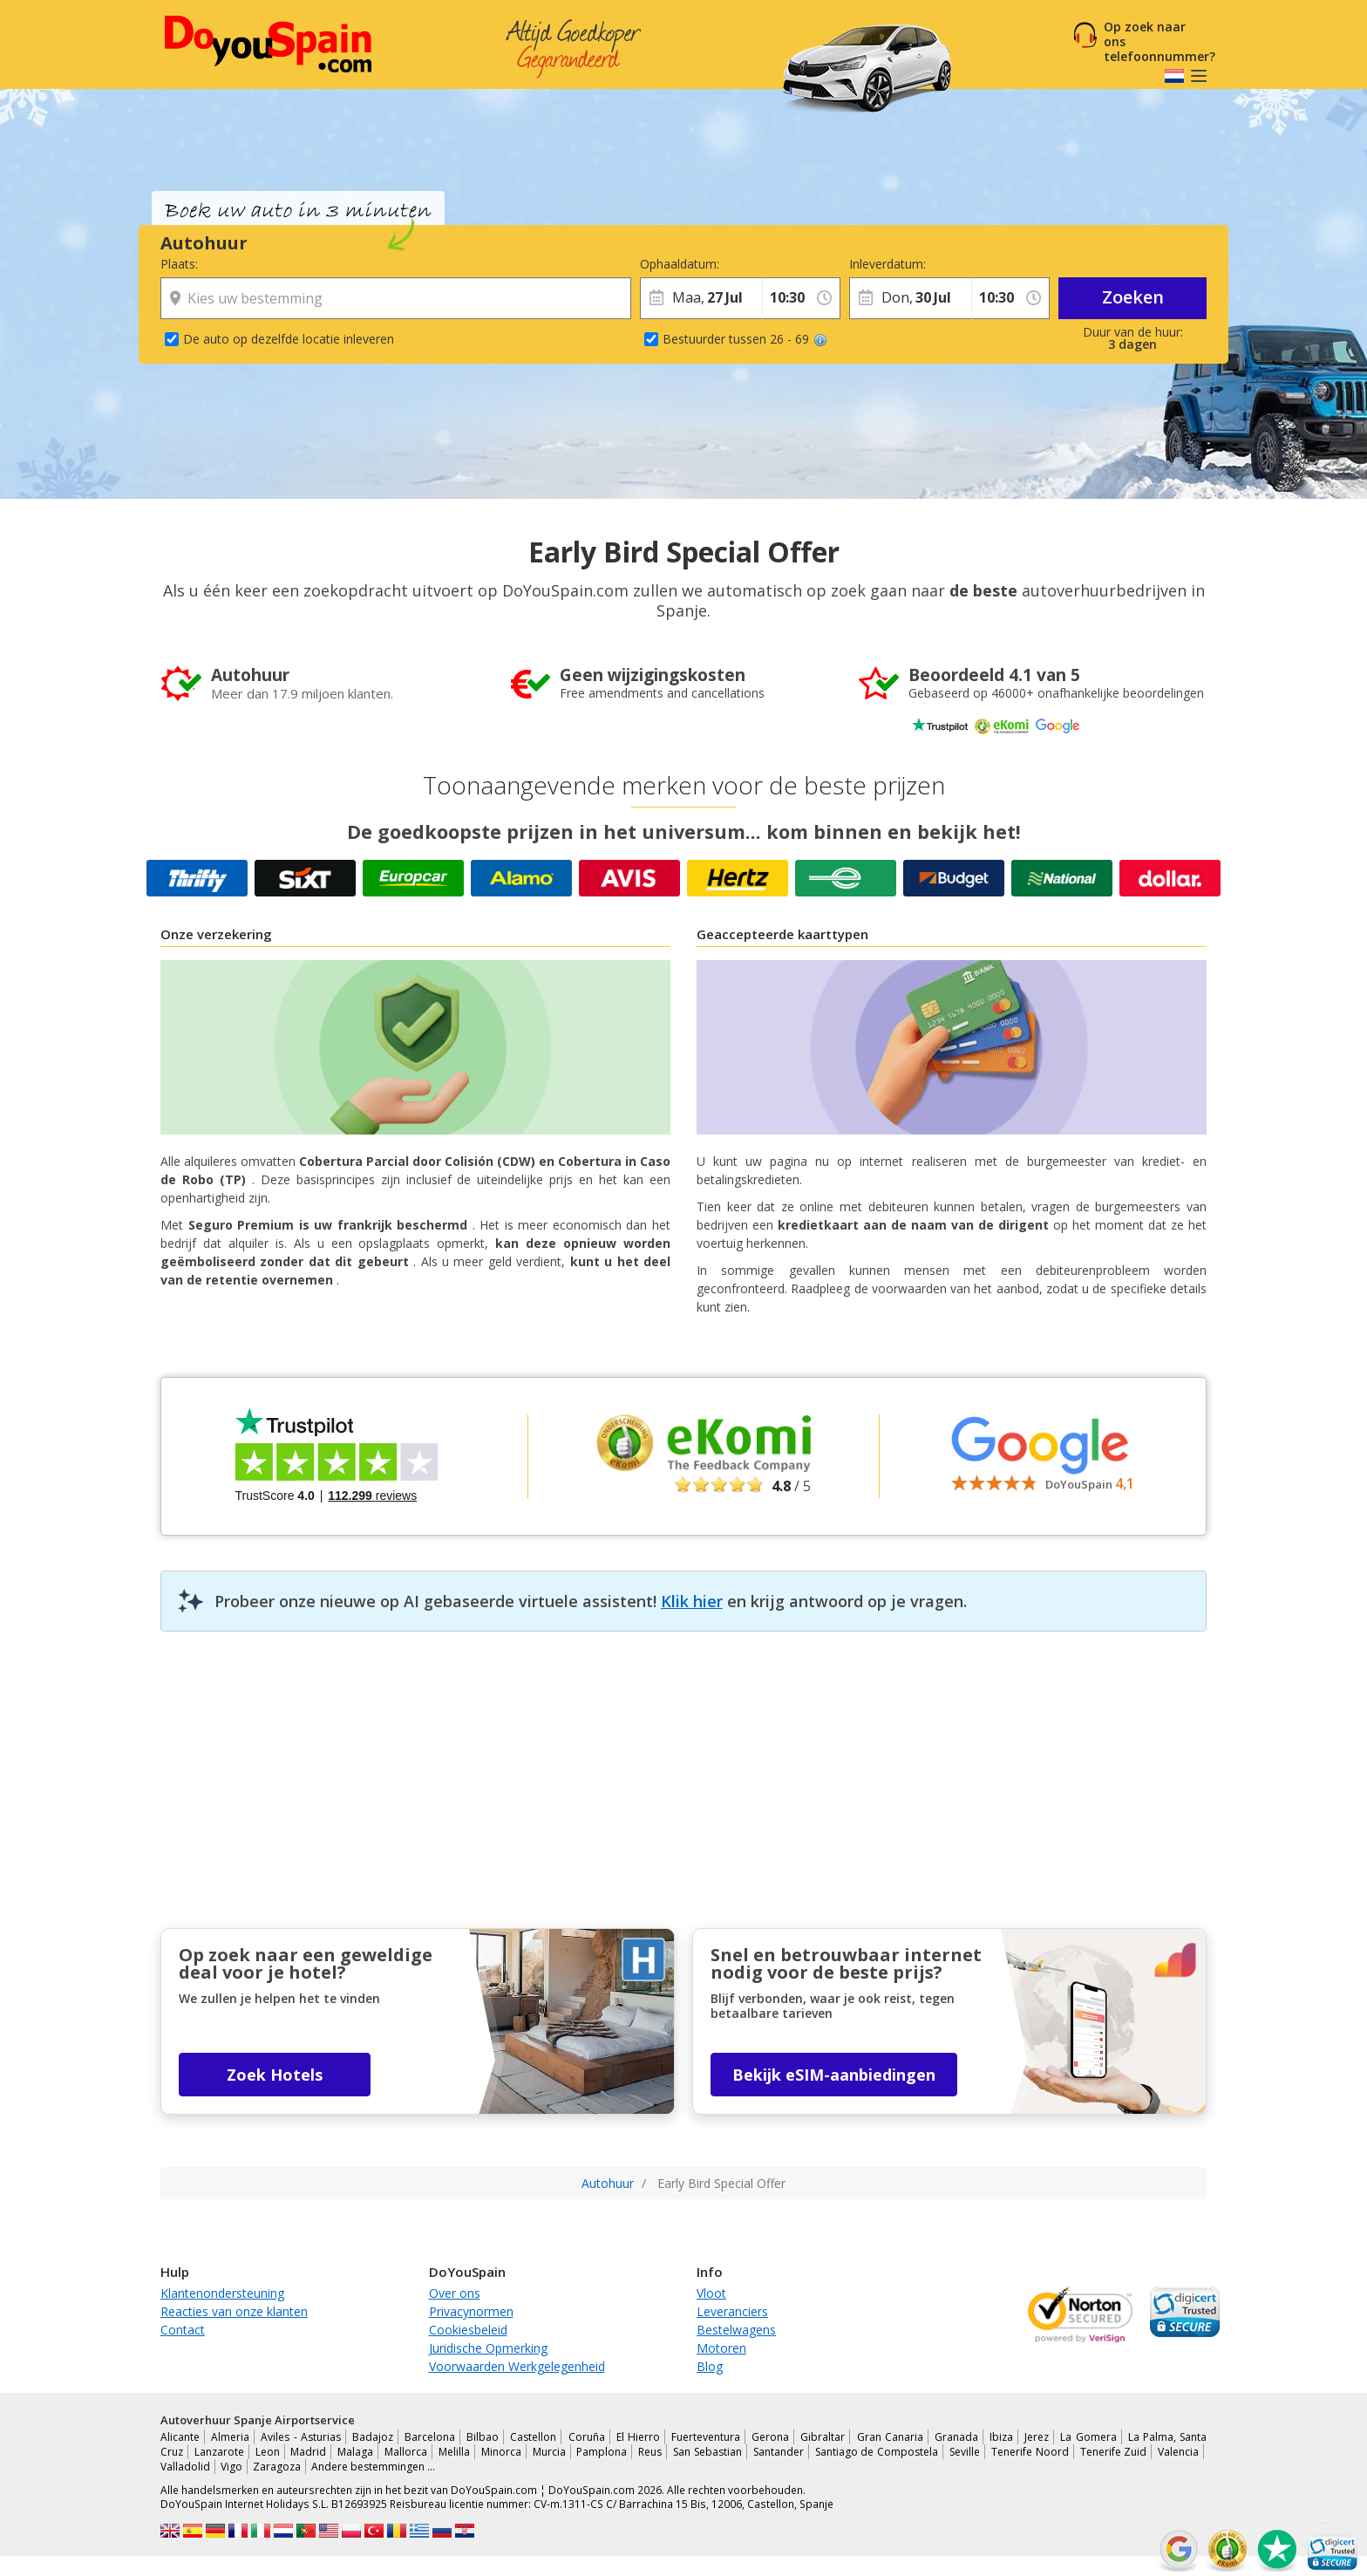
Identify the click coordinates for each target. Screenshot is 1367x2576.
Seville (964, 2451)
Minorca (501, 2451)
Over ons (454, 2293)
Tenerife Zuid (1113, 2451)
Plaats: (179, 264)
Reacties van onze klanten (234, 2311)
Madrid (308, 2451)
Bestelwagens (736, 2329)
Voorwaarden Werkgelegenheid (517, 2366)
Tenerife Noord (1030, 2451)
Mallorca (405, 2451)
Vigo (231, 2466)
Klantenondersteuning (222, 2293)
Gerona (770, 2436)
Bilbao (482, 2436)
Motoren (721, 2348)
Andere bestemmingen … (373, 2466)
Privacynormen (471, 2311)
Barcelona (430, 2436)
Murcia (549, 2451)
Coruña (586, 2436)
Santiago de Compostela (877, 2451)
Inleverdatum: (887, 264)
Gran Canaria (890, 2436)
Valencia (1178, 2451)
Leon (267, 2451)
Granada (956, 2436)
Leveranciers (732, 2311)
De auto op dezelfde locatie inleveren (288, 339)
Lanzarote (219, 2451)
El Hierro (638, 2436)
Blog (710, 2366)
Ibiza (1001, 2436)
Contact (182, 2329)
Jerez (1036, 2436)
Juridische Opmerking (488, 2348)
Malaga (355, 2451)
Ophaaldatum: (679, 264)
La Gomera (1088, 2436)
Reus (650, 2451)
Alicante (180, 2436)
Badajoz (372, 2436)
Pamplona (601, 2451)
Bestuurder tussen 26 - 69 (745, 339)
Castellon (533, 2436)
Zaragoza (277, 2466)
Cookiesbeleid (468, 2329)
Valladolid (185, 2466)
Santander (778, 2451)
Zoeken (1133, 297)
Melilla (454, 2451)
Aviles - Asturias (300, 2436)
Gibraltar (822, 2436)
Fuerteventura (705, 2436)
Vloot (711, 2293)
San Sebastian (707, 2451)
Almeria (230, 2436)
